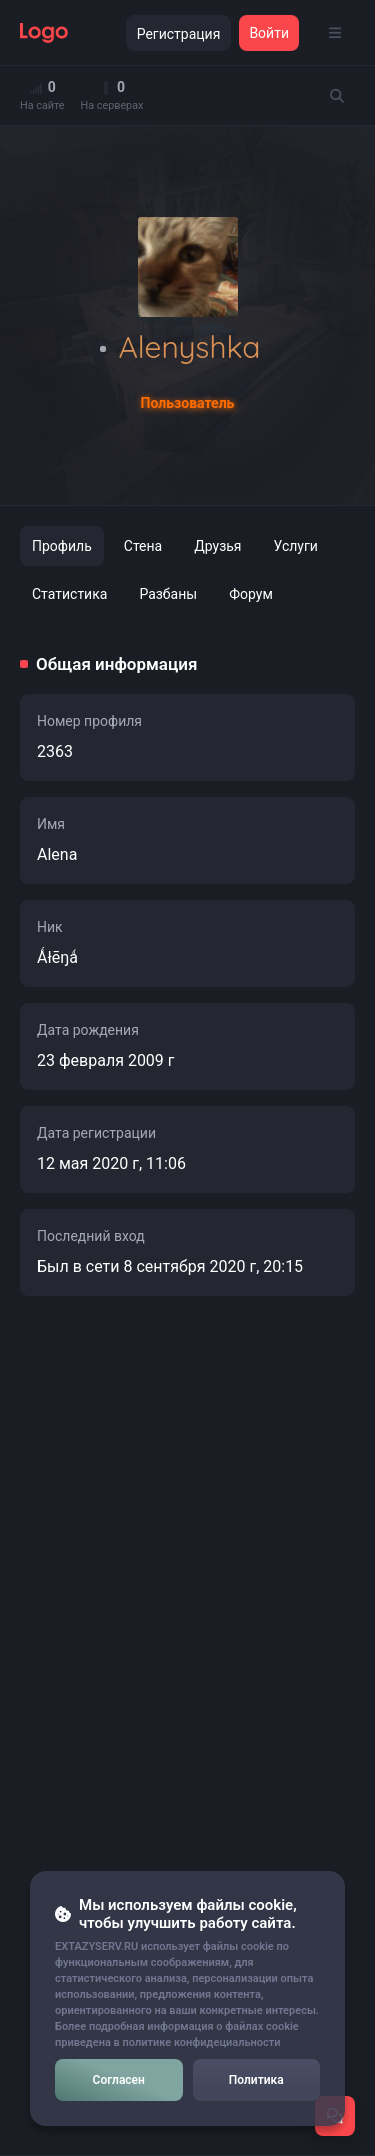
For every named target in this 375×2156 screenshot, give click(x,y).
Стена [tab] (143, 546)
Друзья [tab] (217, 546)
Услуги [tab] (296, 546)
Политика (256, 2080)
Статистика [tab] (69, 594)
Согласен (119, 2080)
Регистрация (179, 34)
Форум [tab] (251, 594)
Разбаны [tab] (168, 594)
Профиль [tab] (62, 546)
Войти (269, 33)
